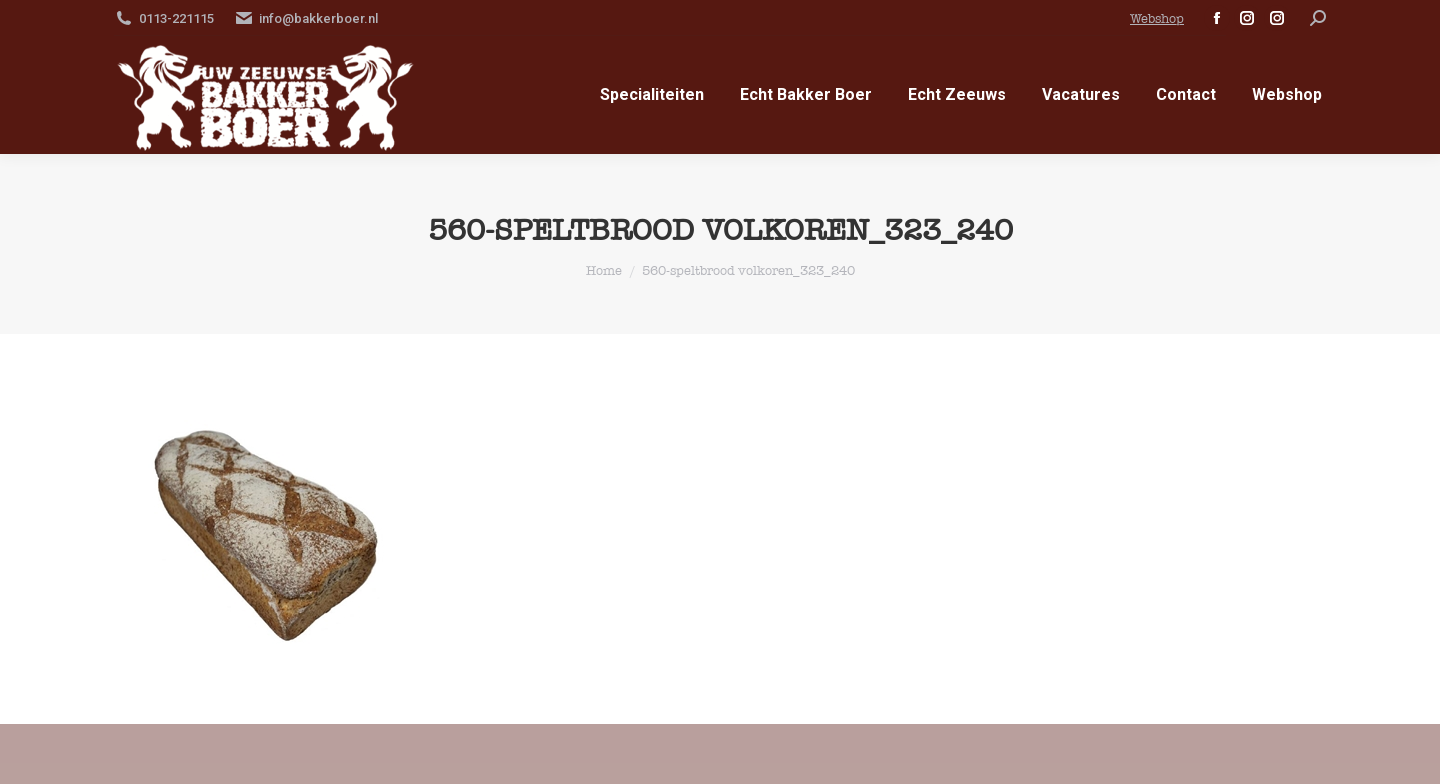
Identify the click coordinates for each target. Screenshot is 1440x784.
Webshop (1157, 18)
